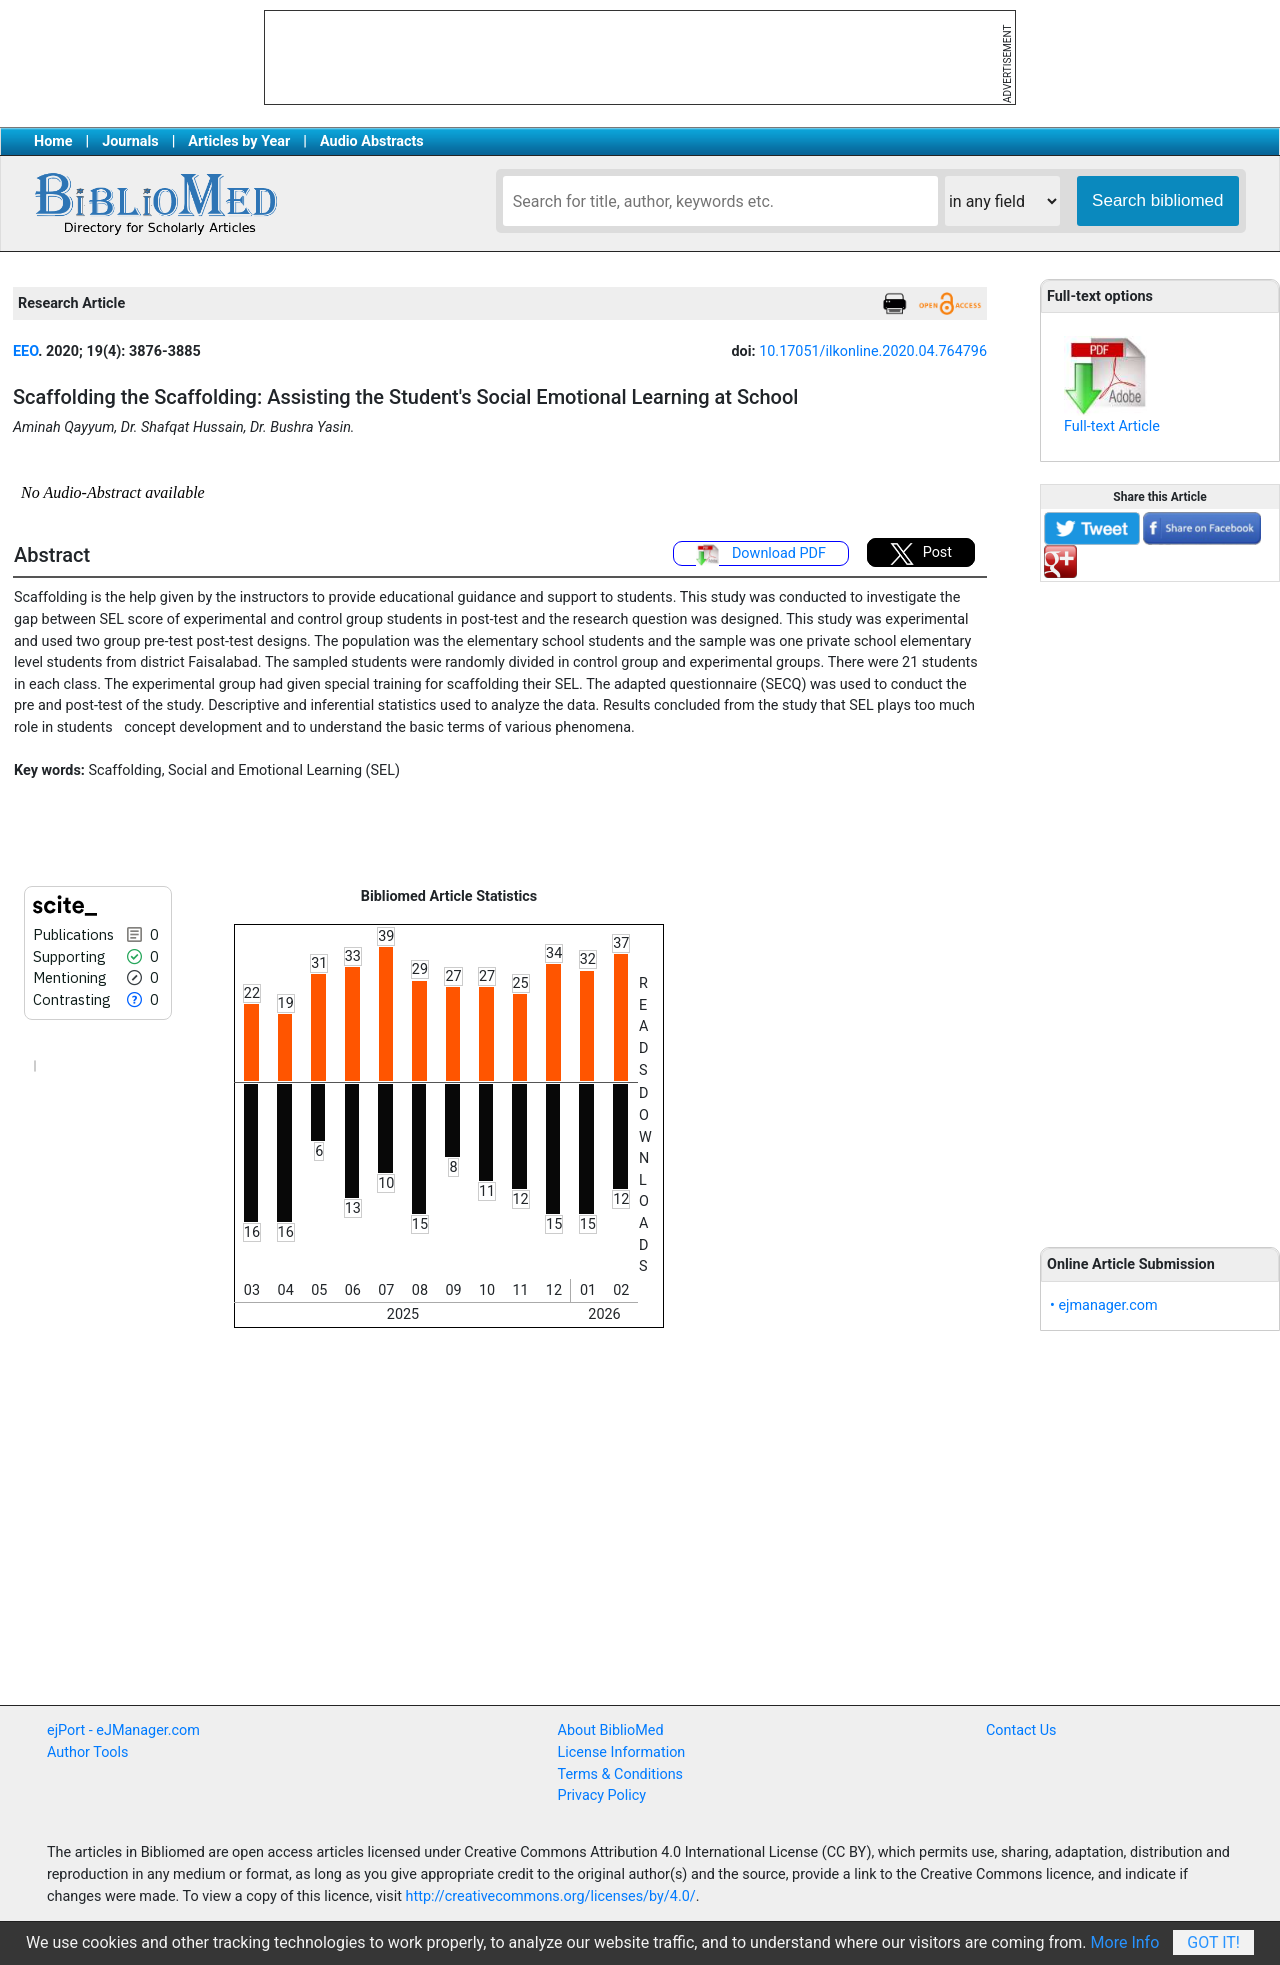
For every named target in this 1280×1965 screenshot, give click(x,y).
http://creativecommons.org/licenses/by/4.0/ (551, 1896)
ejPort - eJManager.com (123, 1730)
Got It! (1213, 1942)
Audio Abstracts (372, 141)
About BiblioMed (611, 1730)
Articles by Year (239, 141)
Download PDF (761, 555)
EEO (25, 351)
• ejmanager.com (1104, 1305)
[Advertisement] (1160, 903)
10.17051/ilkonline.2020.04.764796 (873, 351)
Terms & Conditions (620, 1774)
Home (53, 141)
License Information (622, 1752)
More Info (1125, 1942)
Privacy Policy (602, 1795)
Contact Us (1021, 1730)
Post (921, 554)
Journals (130, 141)
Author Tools (87, 1752)
